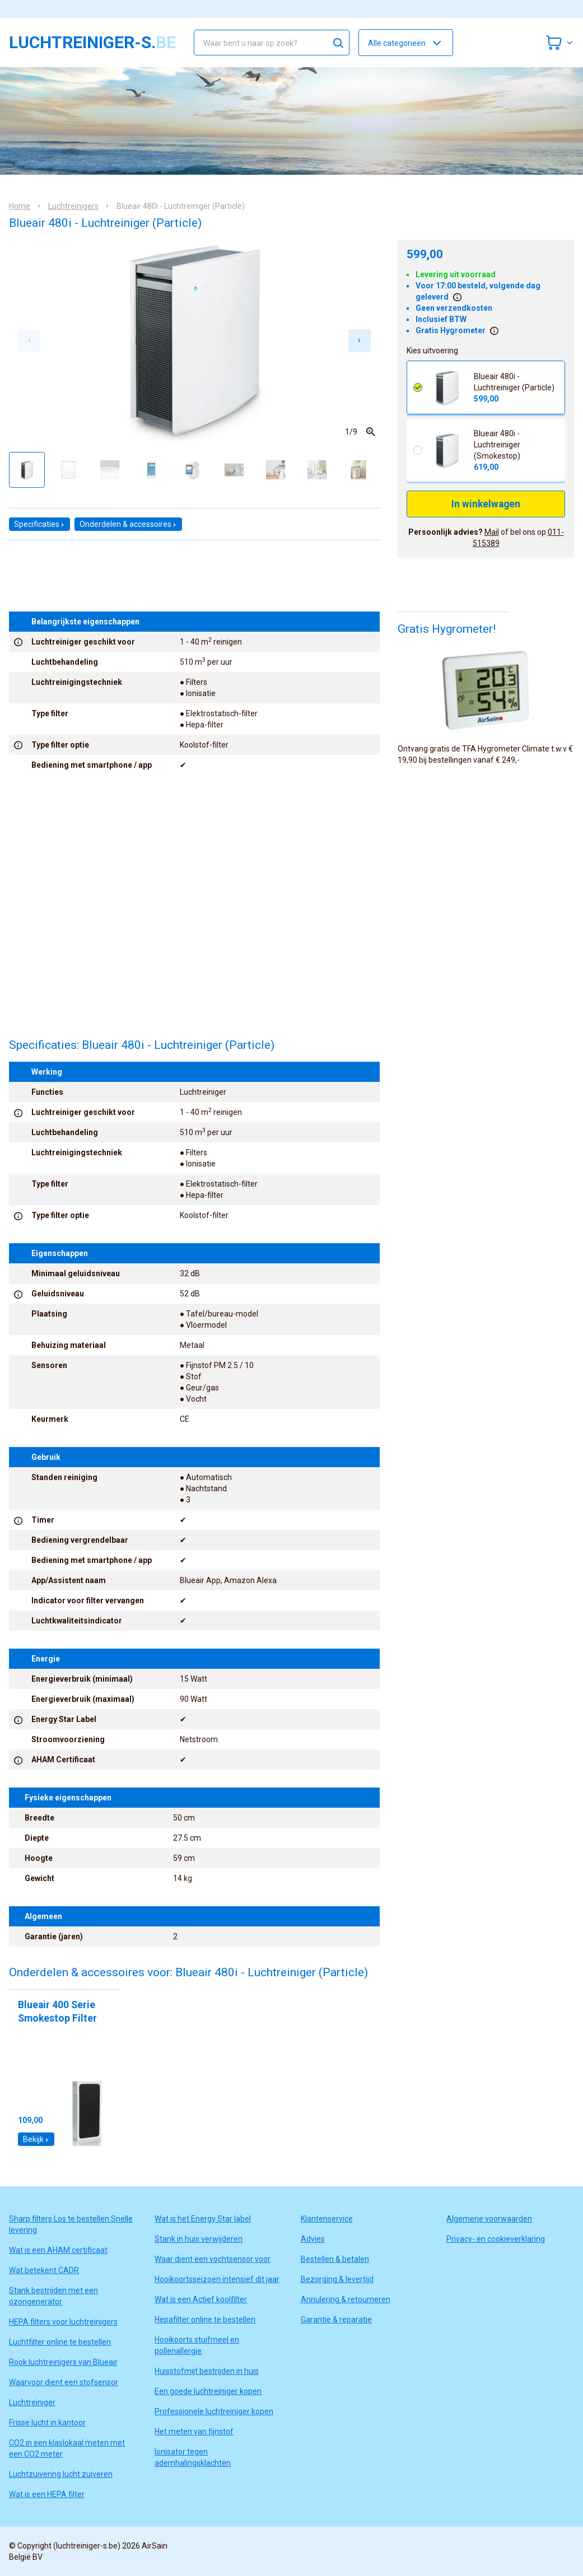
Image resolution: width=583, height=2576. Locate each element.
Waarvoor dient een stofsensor (63, 2382)
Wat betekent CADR (44, 2270)
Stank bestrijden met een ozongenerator (53, 2296)
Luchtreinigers (73, 206)
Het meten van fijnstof (194, 2431)
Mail (491, 532)
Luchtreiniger (32, 2402)
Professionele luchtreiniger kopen (214, 2411)
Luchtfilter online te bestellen (60, 2341)
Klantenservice (327, 2218)
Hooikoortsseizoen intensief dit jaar (217, 2279)
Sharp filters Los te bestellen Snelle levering (71, 2224)
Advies (313, 2238)
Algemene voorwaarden (489, 2218)
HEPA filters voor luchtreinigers (63, 2321)
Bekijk (36, 2139)
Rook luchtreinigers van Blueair (63, 2362)
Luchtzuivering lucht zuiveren (61, 2474)
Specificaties (39, 524)
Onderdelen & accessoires (128, 524)
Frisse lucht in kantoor (47, 2422)
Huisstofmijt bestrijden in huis (207, 2371)
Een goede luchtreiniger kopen (208, 2391)
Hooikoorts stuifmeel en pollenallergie (197, 2345)
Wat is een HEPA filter (47, 2494)
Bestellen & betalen (335, 2259)
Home (19, 206)
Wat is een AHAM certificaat (58, 2250)
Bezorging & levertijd (337, 2279)
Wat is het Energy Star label (203, 2218)
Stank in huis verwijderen (198, 2238)
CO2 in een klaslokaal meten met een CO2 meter (67, 2448)
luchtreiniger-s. (92, 42)
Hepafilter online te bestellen (205, 2319)
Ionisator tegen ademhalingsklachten (193, 2457)
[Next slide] (359, 340)
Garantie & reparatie (336, 2319)
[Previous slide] (29, 340)
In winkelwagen (485, 504)
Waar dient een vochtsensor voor (212, 2259)
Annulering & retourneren (345, 2299)
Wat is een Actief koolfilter (201, 2299)
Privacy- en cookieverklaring (495, 2238)
